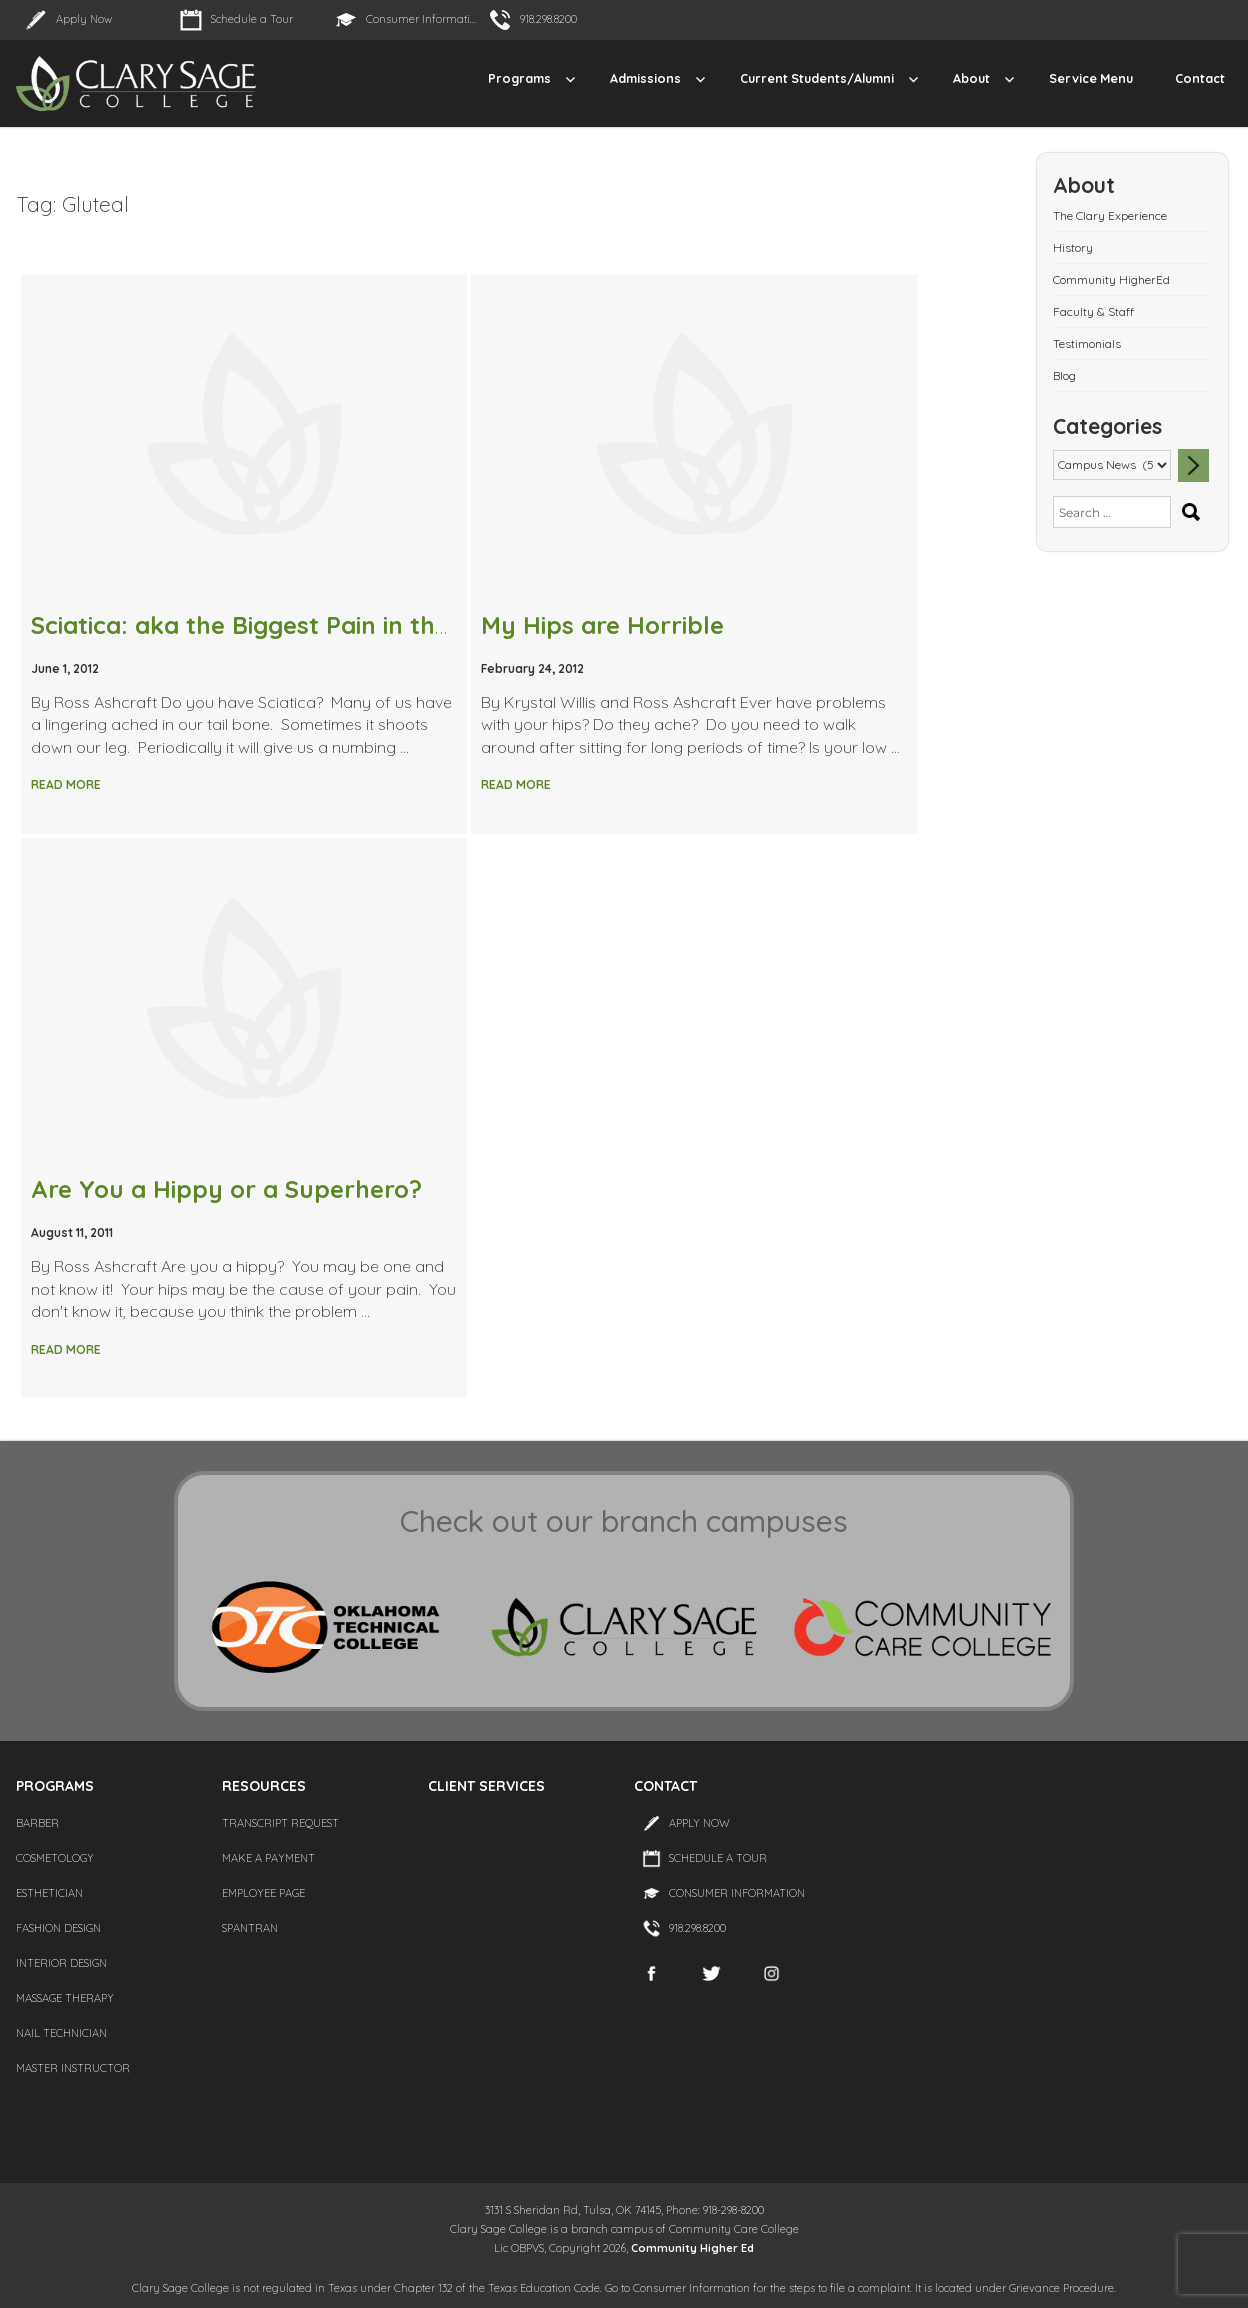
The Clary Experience (1110, 215)
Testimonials (1087, 343)
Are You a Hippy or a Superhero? (226, 1189)
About (971, 78)
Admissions (645, 78)
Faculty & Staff (1093, 311)
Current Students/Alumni (817, 78)
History (1073, 247)
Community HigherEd (1111, 279)
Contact (1200, 78)
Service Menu (1091, 78)
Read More (66, 784)
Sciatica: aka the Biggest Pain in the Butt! (272, 625)
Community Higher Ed (692, 2248)
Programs (519, 78)
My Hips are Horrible (602, 625)
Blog (1064, 375)
